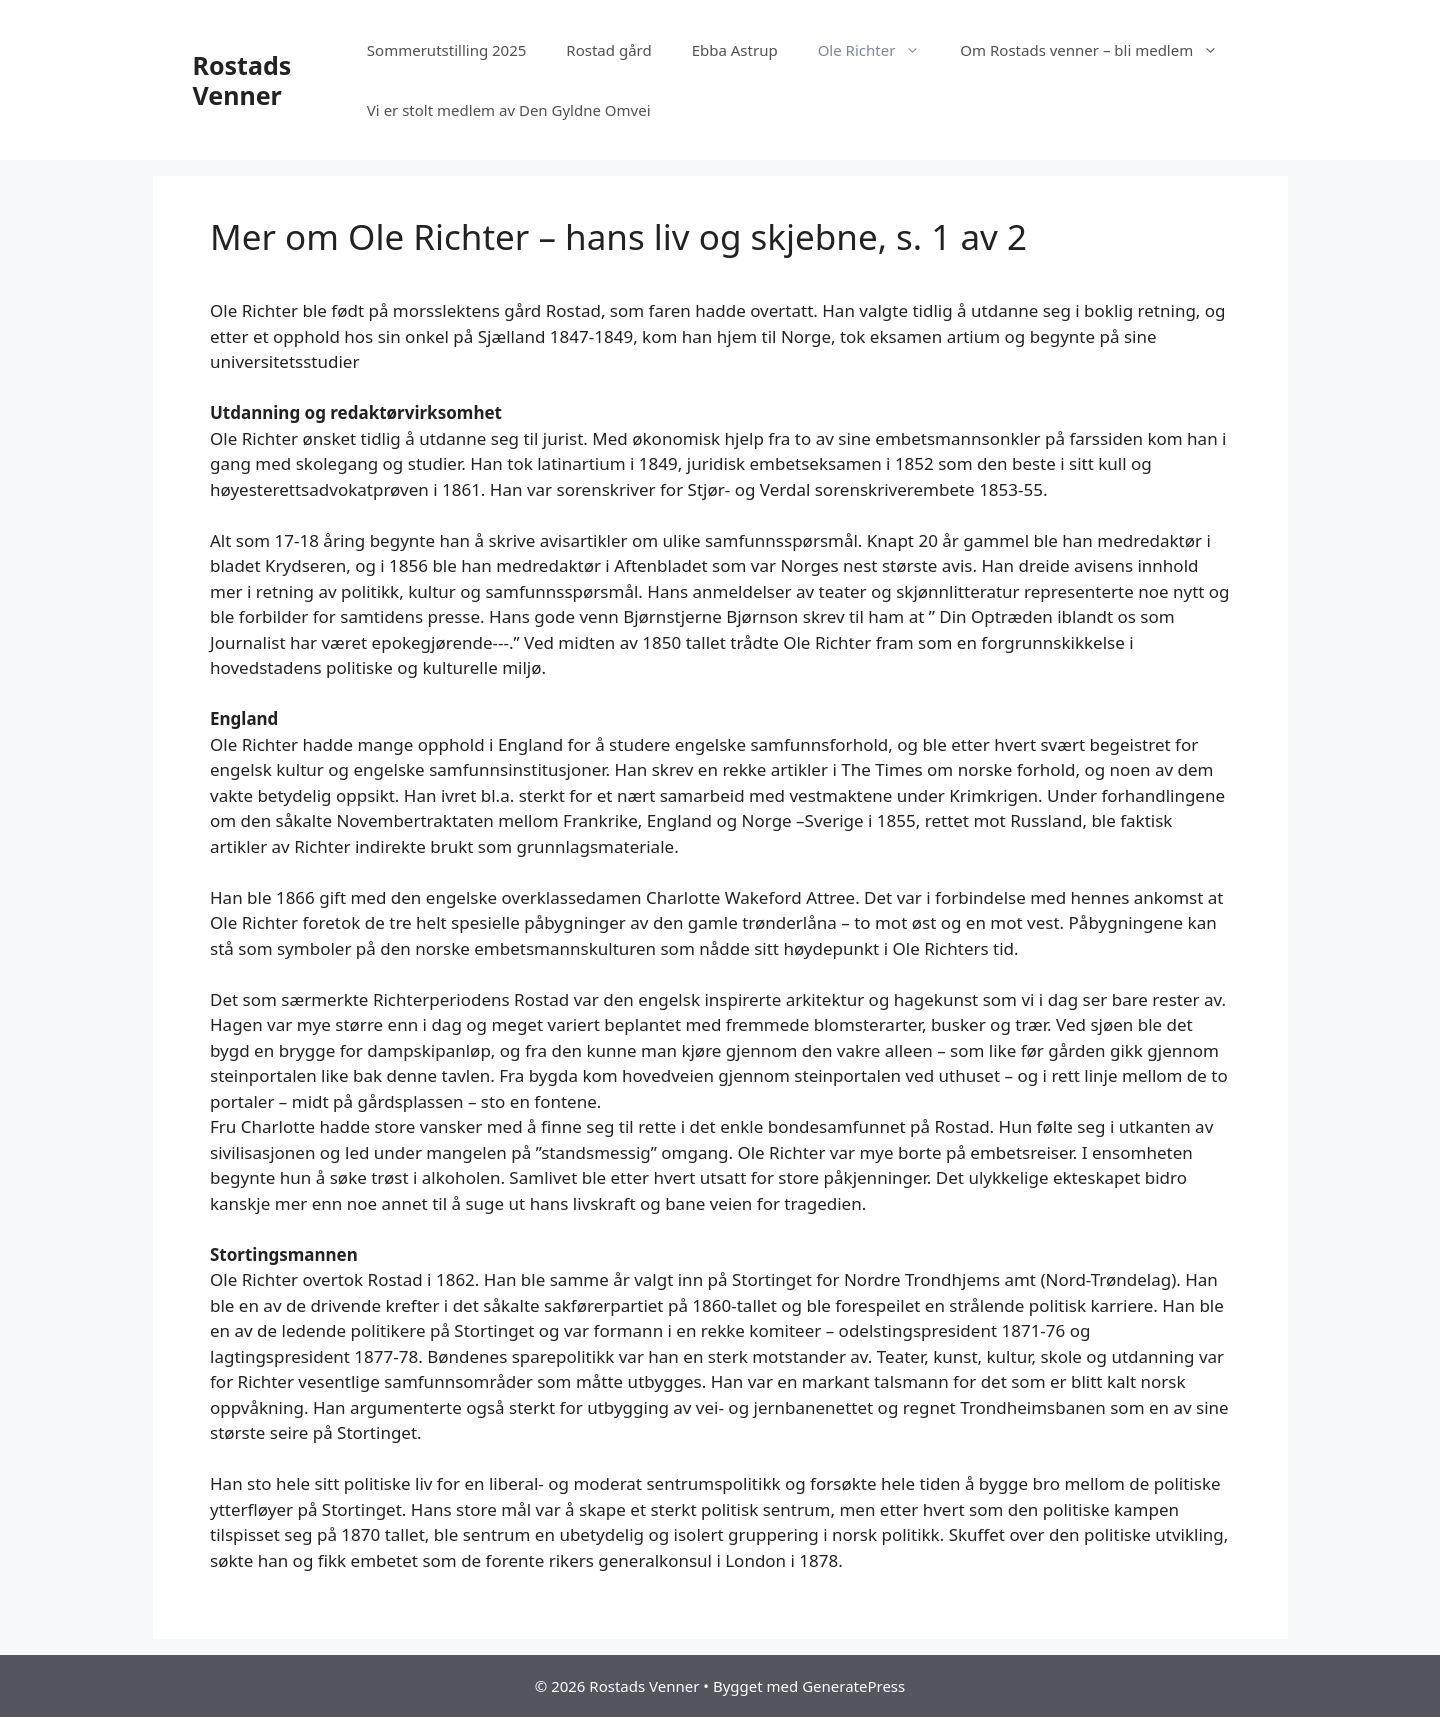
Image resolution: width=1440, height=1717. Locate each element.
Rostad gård (608, 50)
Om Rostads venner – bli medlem (1099, 50)
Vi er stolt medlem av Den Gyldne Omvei (509, 110)
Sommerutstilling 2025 (447, 50)
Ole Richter (879, 50)
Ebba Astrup (735, 50)
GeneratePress (853, 1686)
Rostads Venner (242, 80)
